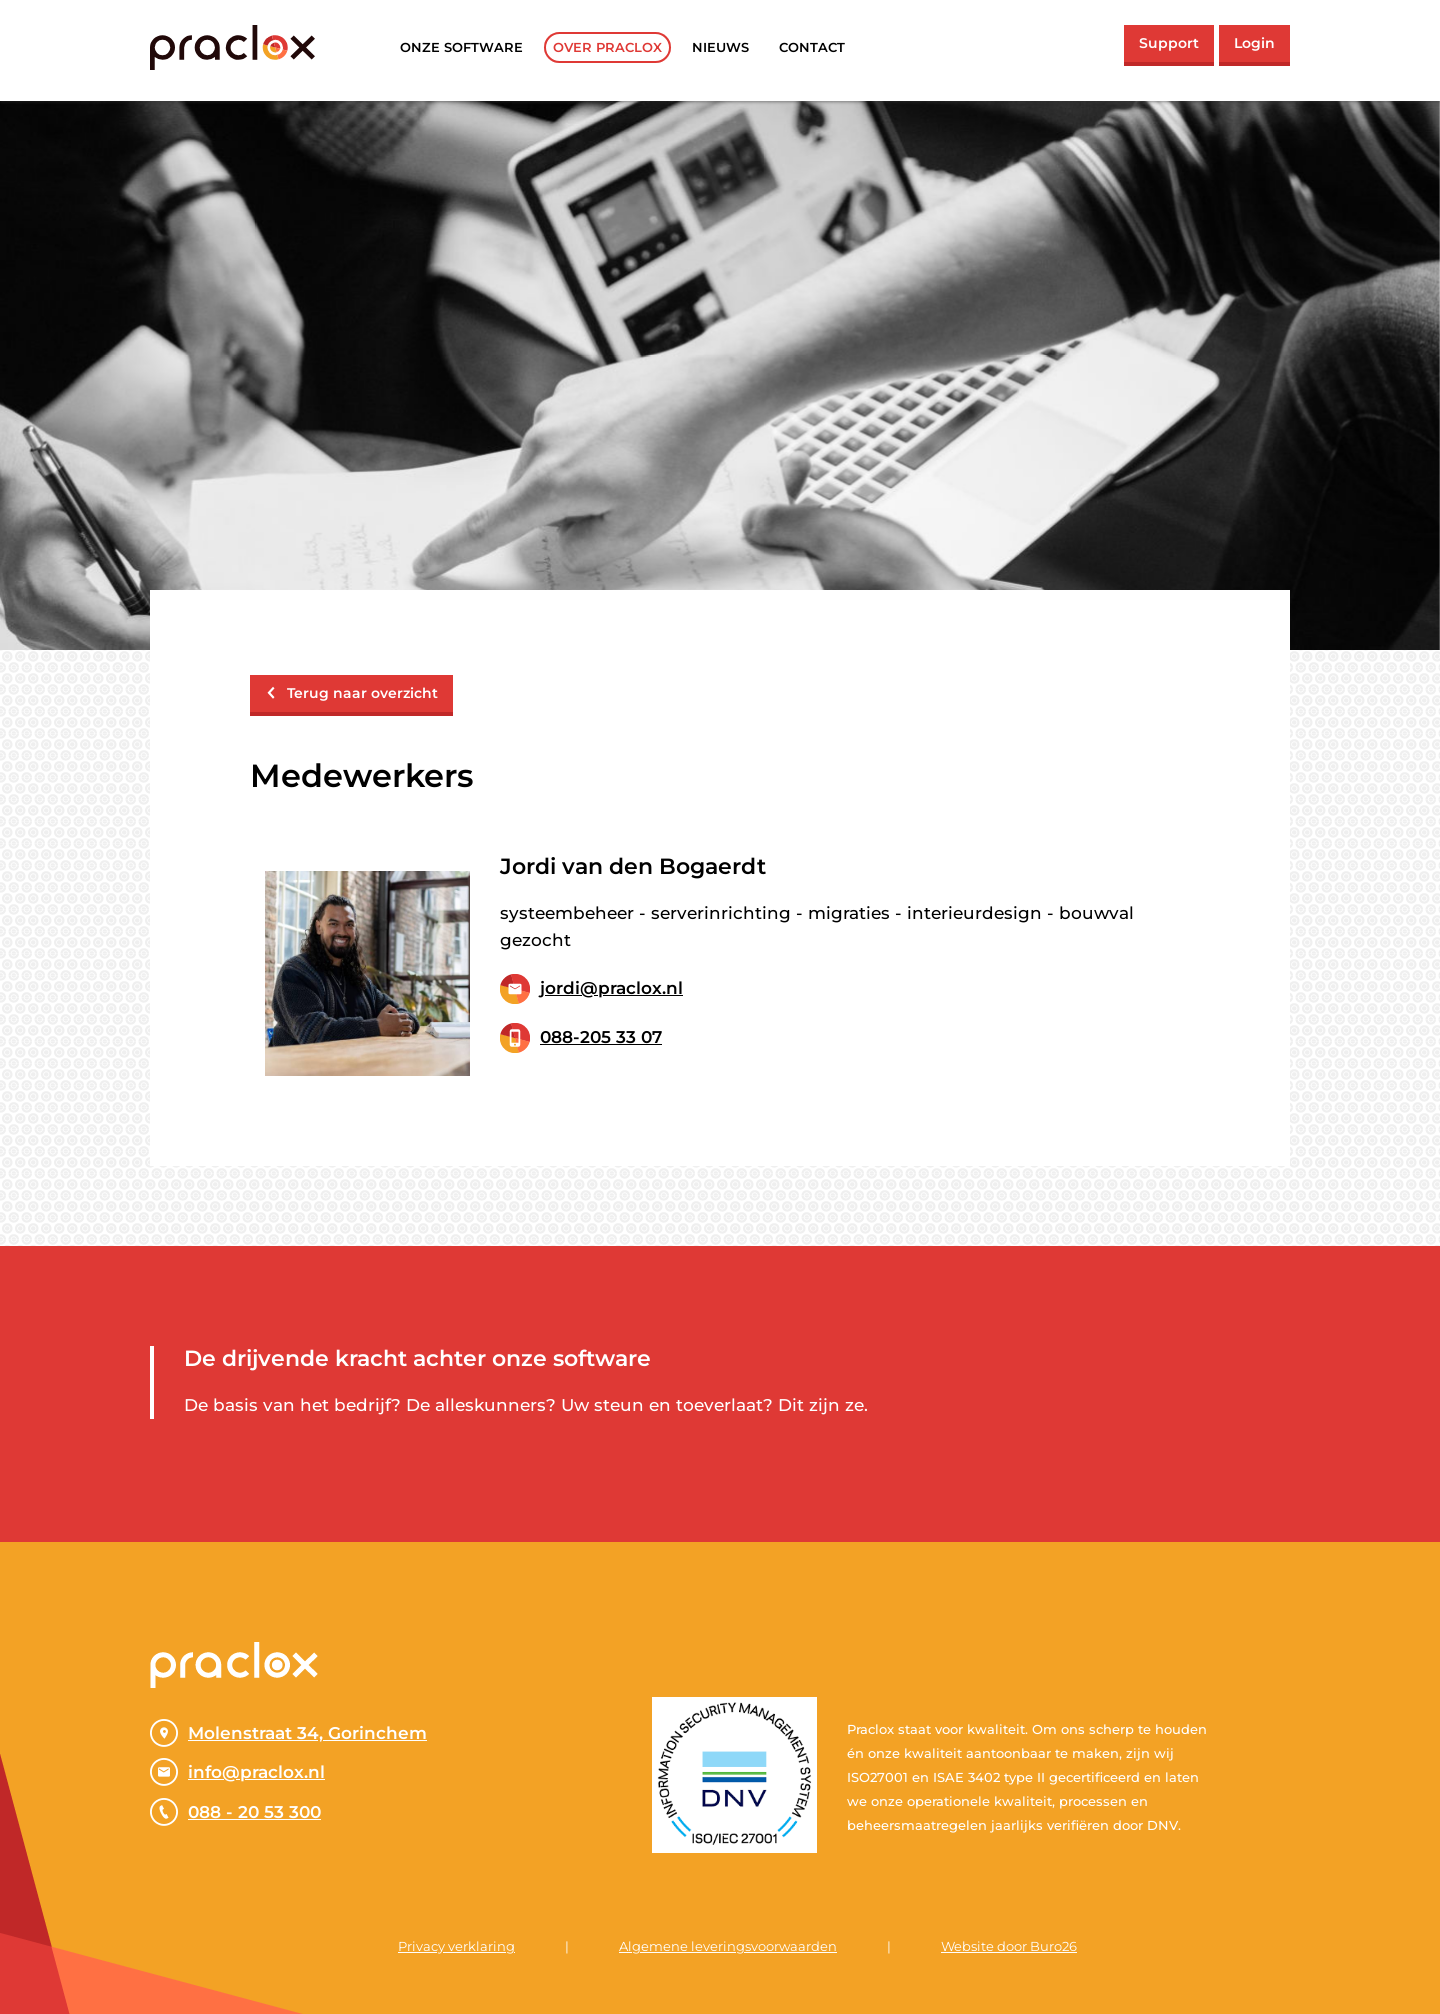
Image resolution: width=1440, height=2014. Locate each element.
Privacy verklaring (456, 1946)
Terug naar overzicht (351, 693)
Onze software (461, 47)
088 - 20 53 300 (235, 1812)
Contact (812, 47)
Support (1169, 43)
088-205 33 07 (601, 1037)
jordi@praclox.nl (611, 988)
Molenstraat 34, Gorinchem (288, 1733)
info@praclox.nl (237, 1772)
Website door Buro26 (1009, 1946)
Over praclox (607, 47)
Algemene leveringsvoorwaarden (728, 1946)
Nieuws (720, 47)
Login (1254, 43)
